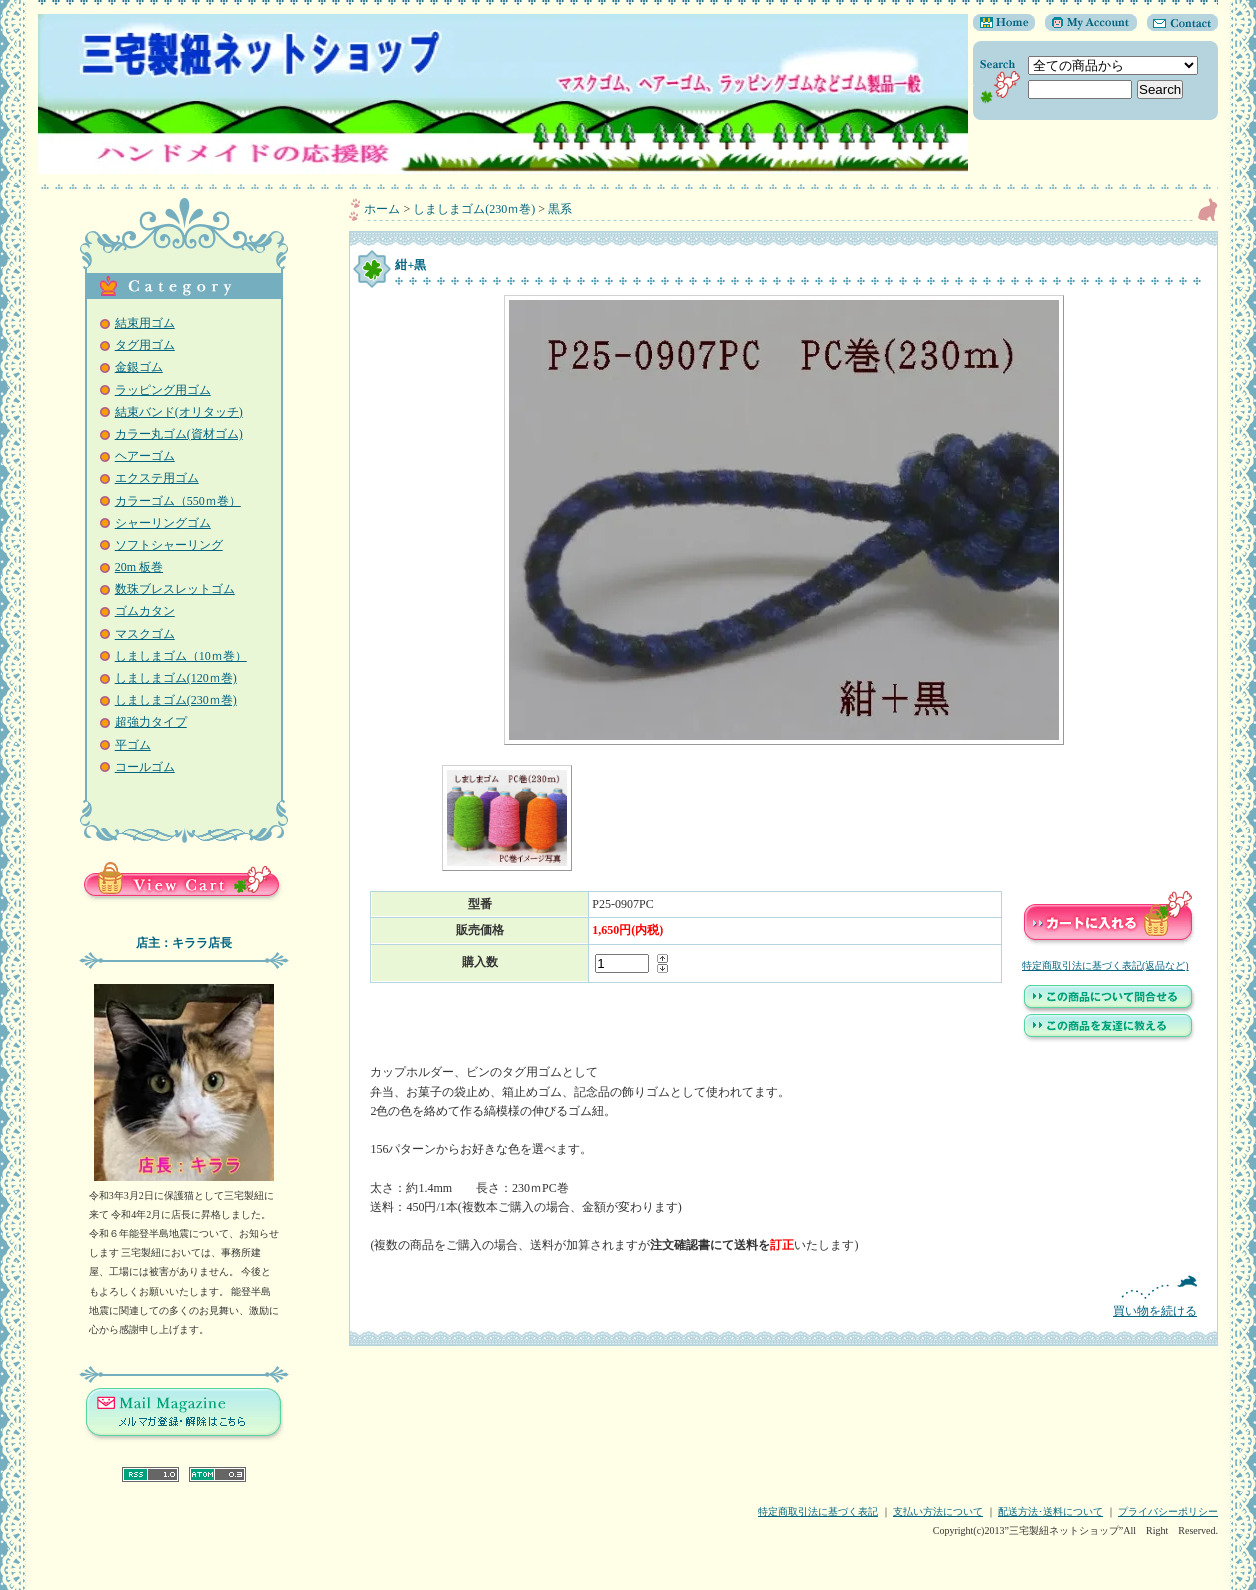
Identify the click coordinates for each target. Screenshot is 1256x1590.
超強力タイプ (151, 722)
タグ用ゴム (145, 345)
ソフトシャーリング (169, 545)
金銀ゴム (139, 367)
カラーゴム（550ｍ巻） (178, 501)
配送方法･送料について (1050, 1511)
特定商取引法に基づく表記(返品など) (1105, 965)
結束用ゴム (145, 323)
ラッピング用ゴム (163, 390)
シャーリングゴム (163, 523)
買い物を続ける (783, 1296)
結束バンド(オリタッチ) (179, 412)
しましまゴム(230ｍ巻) (176, 700)
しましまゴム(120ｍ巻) (176, 678)
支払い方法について (938, 1511)
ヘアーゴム (145, 456)
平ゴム (133, 745)
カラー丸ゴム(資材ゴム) (179, 434)
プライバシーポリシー (1168, 1511)
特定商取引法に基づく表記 (818, 1511)
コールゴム (145, 767)
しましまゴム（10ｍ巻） (181, 656)
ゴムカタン (145, 611)
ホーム (382, 209)
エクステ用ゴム (157, 478)
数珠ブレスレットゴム (175, 589)
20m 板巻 (139, 567)
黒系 (560, 209)
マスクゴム (145, 634)
